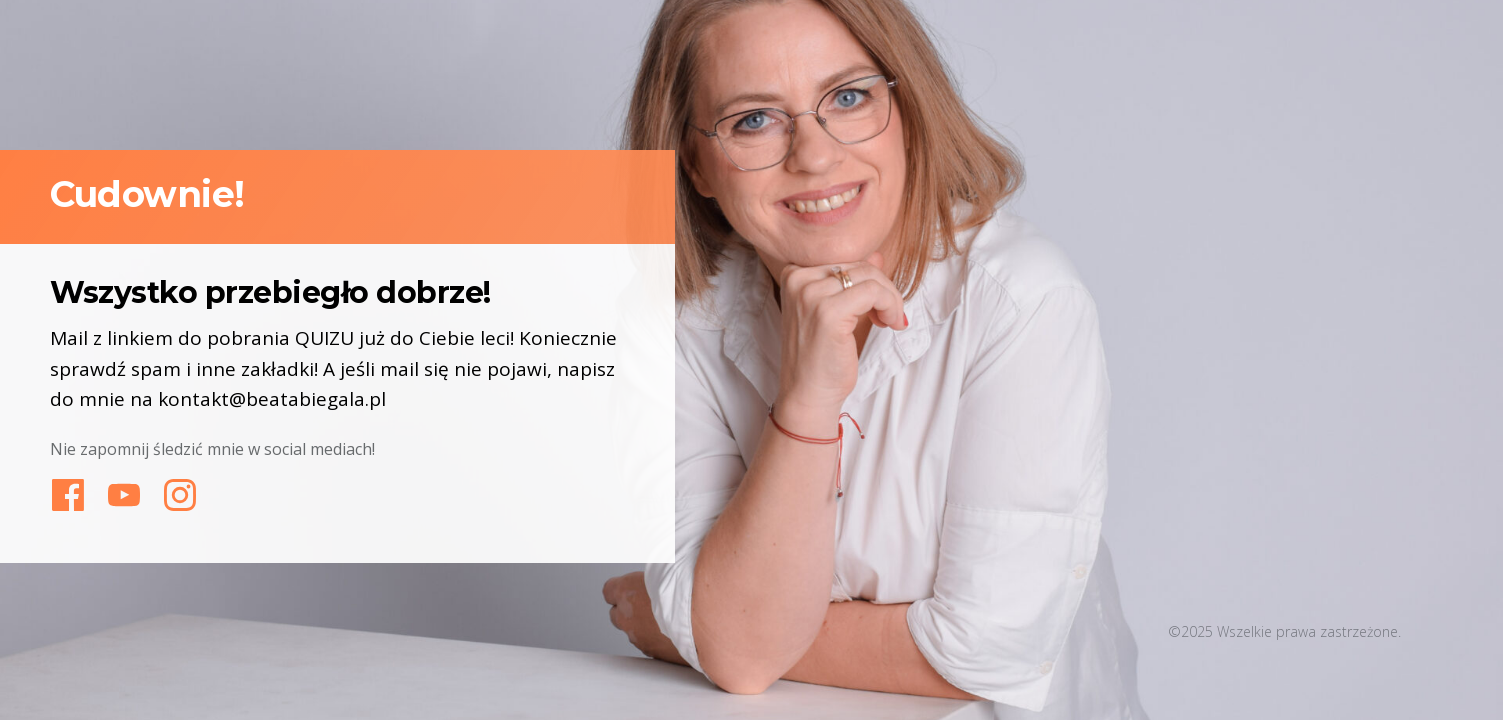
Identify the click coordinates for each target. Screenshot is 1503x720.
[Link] (68, 495)
